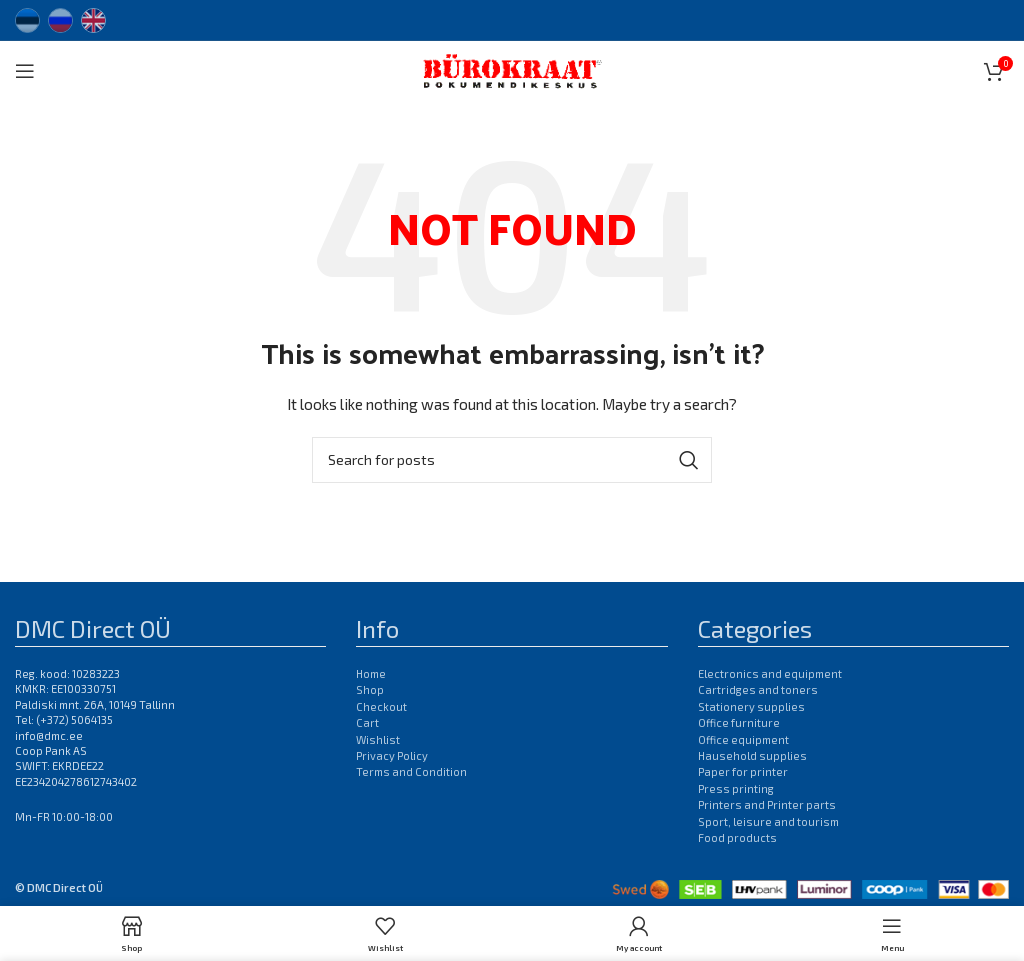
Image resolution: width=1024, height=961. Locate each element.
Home (371, 673)
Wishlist (378, 739)
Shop (370, 689)
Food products (737, 837)
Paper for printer (743, 771)
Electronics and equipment (770, 673)
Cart (367, 722)
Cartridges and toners (758, 689)
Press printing (736, 788)
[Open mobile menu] (25, 71)
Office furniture (739, 722)
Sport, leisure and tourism (768, 821)
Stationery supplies (751, 706)
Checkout (381, 706)
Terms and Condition (411, 771)
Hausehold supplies (752, 755)
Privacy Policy (392, 755)
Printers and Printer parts (767, 804)
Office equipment (743, 739)
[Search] (512, 460)
